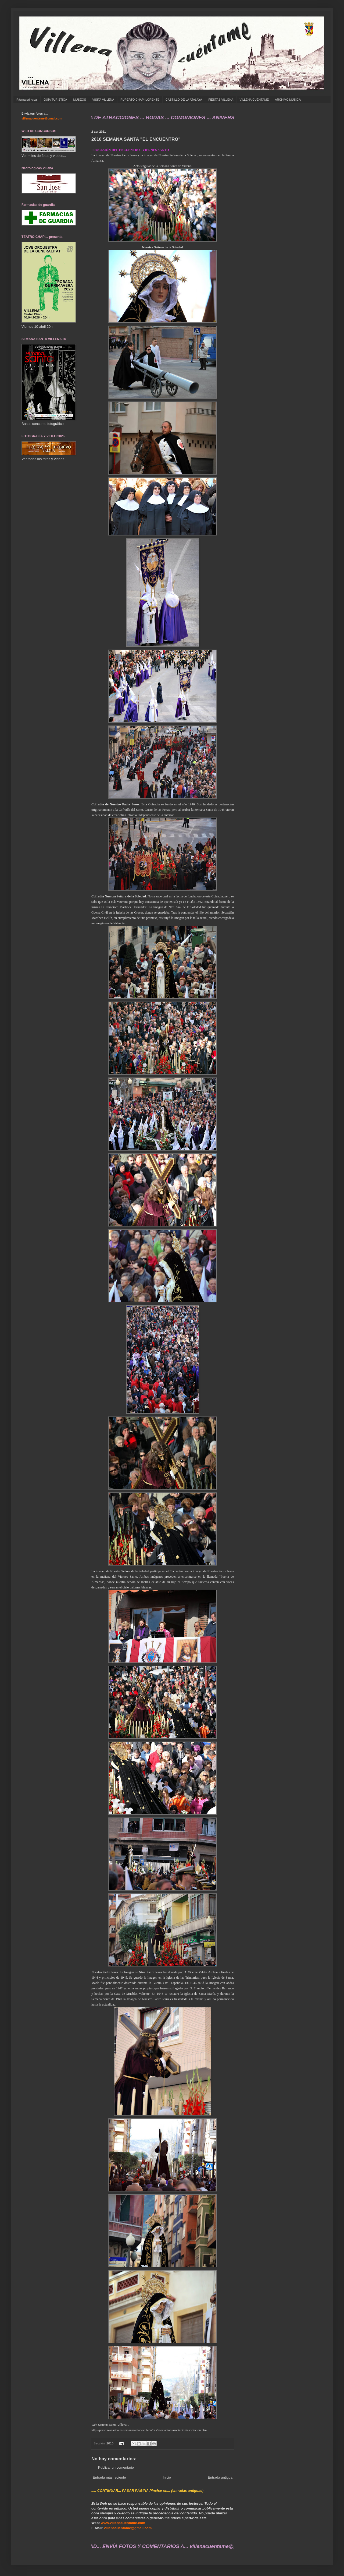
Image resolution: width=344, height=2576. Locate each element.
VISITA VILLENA (103, 99)
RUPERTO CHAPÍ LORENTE (139, 99)
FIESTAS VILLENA (220, 99)
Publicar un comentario (116, 2467)
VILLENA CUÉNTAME (254, 99)
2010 (109, 2443)
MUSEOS (79, 99)
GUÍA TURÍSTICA (55, 99)
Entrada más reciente (109, 2477)
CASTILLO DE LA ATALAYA (184, 99)
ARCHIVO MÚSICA (288, 99)
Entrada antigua (220, 2477)
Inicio (167, 2477)
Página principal (26, 99)
